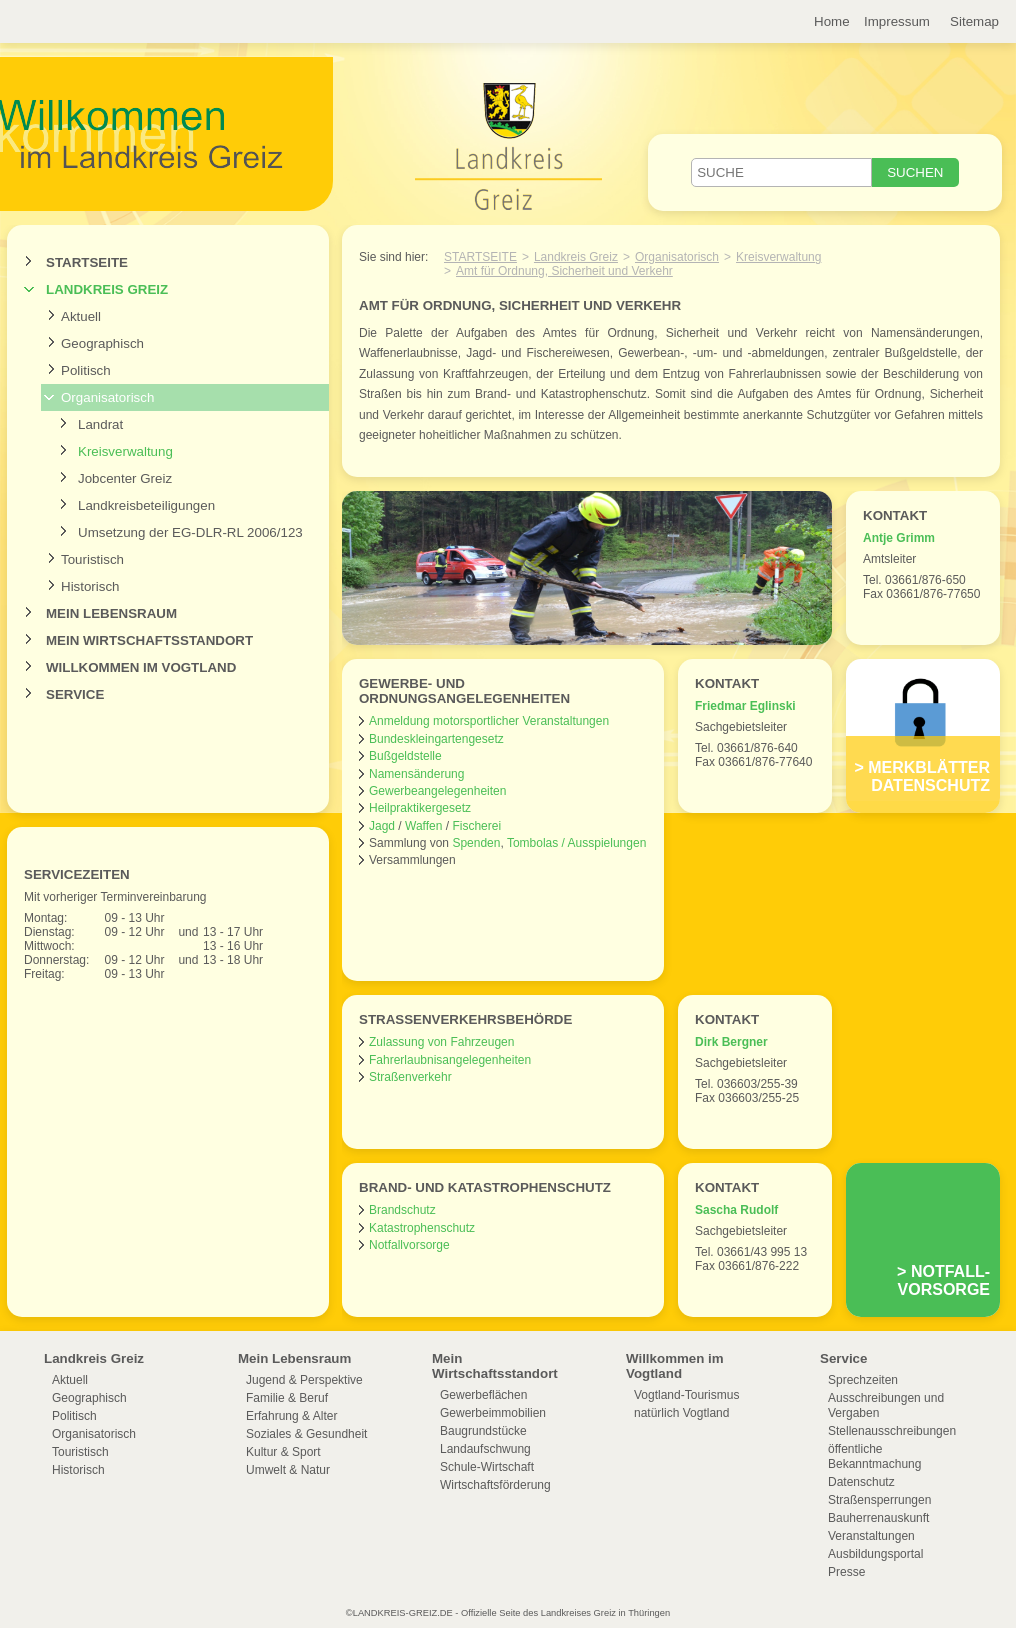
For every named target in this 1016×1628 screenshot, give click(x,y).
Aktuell (81, 316)
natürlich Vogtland (681, 1413)
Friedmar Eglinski (745, 706)
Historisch (90, 586)
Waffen (423, 826)
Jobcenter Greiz (125, 478)
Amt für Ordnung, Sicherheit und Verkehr (564, 271)
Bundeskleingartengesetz (436, 739)
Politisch (86, 370)
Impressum (897, 21)
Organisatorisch (107, 397)
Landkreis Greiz (107, 289)
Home (832, 21)
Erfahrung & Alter (291, 1416)
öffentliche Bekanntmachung (874, 1456)
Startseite (87, 262)
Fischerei (476, 826)
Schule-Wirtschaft (487, 1467)
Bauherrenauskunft (878, 1518)
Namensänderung (416, 774)
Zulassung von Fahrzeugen (441, 1042)
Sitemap (974, 21)
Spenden (476, 843)
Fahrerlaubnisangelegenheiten (450, 1060)
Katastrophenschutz (422, 1228)
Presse (846, 1572)
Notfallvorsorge (409, 1245)
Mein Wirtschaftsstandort (149, 640)
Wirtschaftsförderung (495, 1485)
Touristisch (92, 559)
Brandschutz (402, 1210)
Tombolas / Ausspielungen (576, 843)
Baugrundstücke (483, 1431)
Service (75, 694)
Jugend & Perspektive (304, 1380)
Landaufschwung (485, 1449)
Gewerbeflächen (483, 1395)
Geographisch (102, 343)
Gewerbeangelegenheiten (437, 791)
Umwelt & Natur (288, 1470)
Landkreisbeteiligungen (146, 505)
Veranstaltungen (871, 1536)
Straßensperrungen (879, 1500)
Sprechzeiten (863, 1380)
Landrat (100, 424)
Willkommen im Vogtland (141, 667)
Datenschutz (861, 1482)
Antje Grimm (899, 538)
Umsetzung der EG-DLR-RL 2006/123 (190, 532)
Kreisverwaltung (125, 451)
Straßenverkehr (410, 1077)
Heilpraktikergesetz (420, 808)
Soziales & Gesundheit (306, 1434)
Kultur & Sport (283, 1452)
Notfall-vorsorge (944, 1280)
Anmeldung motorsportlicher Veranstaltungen (489, 721)
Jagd (382, 826)
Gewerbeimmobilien (493, 1413)
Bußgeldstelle (405, 756)
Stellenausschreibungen (892, 1431)
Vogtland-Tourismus (686, 1395)
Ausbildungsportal (875, 1554)
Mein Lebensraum (111, 613)
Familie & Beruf (287, 1398)
